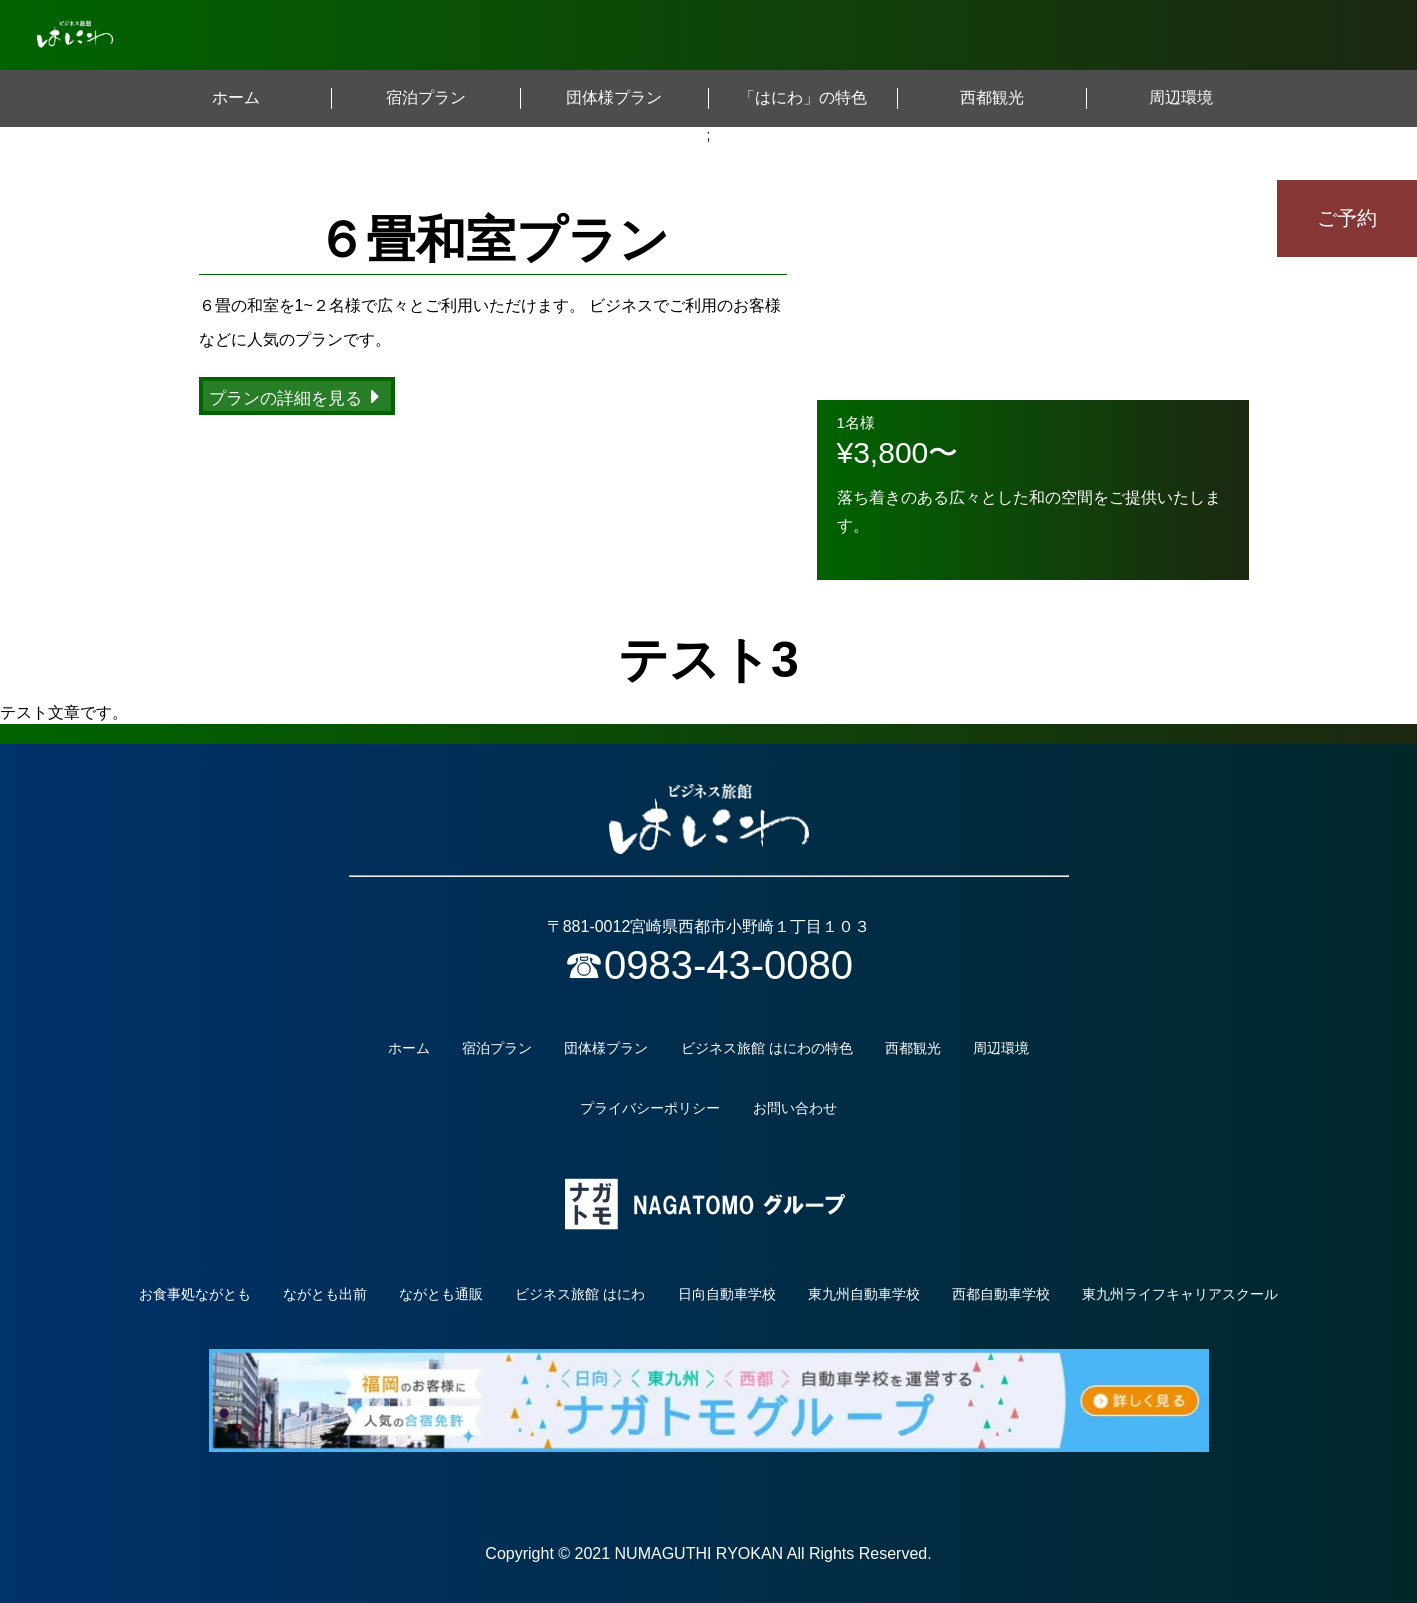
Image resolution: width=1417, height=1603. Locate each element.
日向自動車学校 (727, 1294)
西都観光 (992, 97)
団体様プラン (614, 97)
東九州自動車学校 (864, 1294)
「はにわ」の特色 (803, 97)
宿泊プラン (426, 97)
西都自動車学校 (1001, 1294)
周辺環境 (1181, 97)
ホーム (236, 97)
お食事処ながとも (195, 1294)
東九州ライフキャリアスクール (1180, 1294)
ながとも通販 (441, 1294)
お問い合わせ (795, 1108)
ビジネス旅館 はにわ (580, 1294)
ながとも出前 (325, 1294)
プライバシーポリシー (650, 1108)
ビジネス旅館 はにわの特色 (767, 1048)
